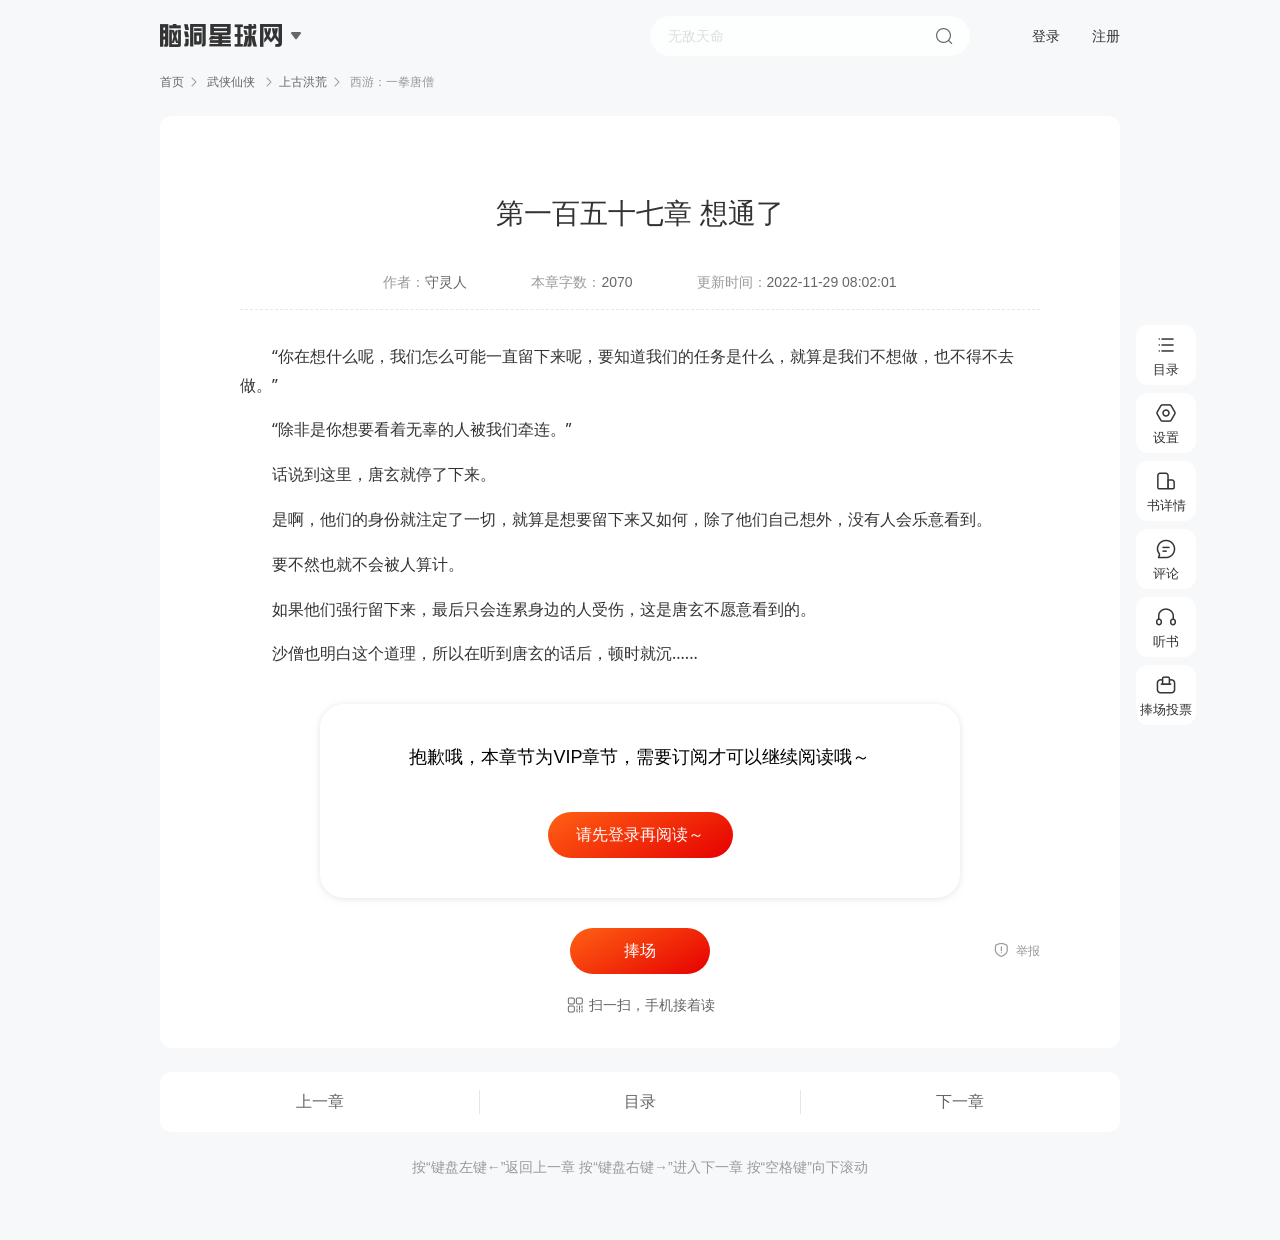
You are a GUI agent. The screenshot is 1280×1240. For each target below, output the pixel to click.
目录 (640, 1101)
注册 (1106, 36)
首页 (172, 82)
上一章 (320, 1101)
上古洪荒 (303, 82)
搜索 (944, 36)
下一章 (960, 1101)
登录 (1046, 36)
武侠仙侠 (231, 82)
